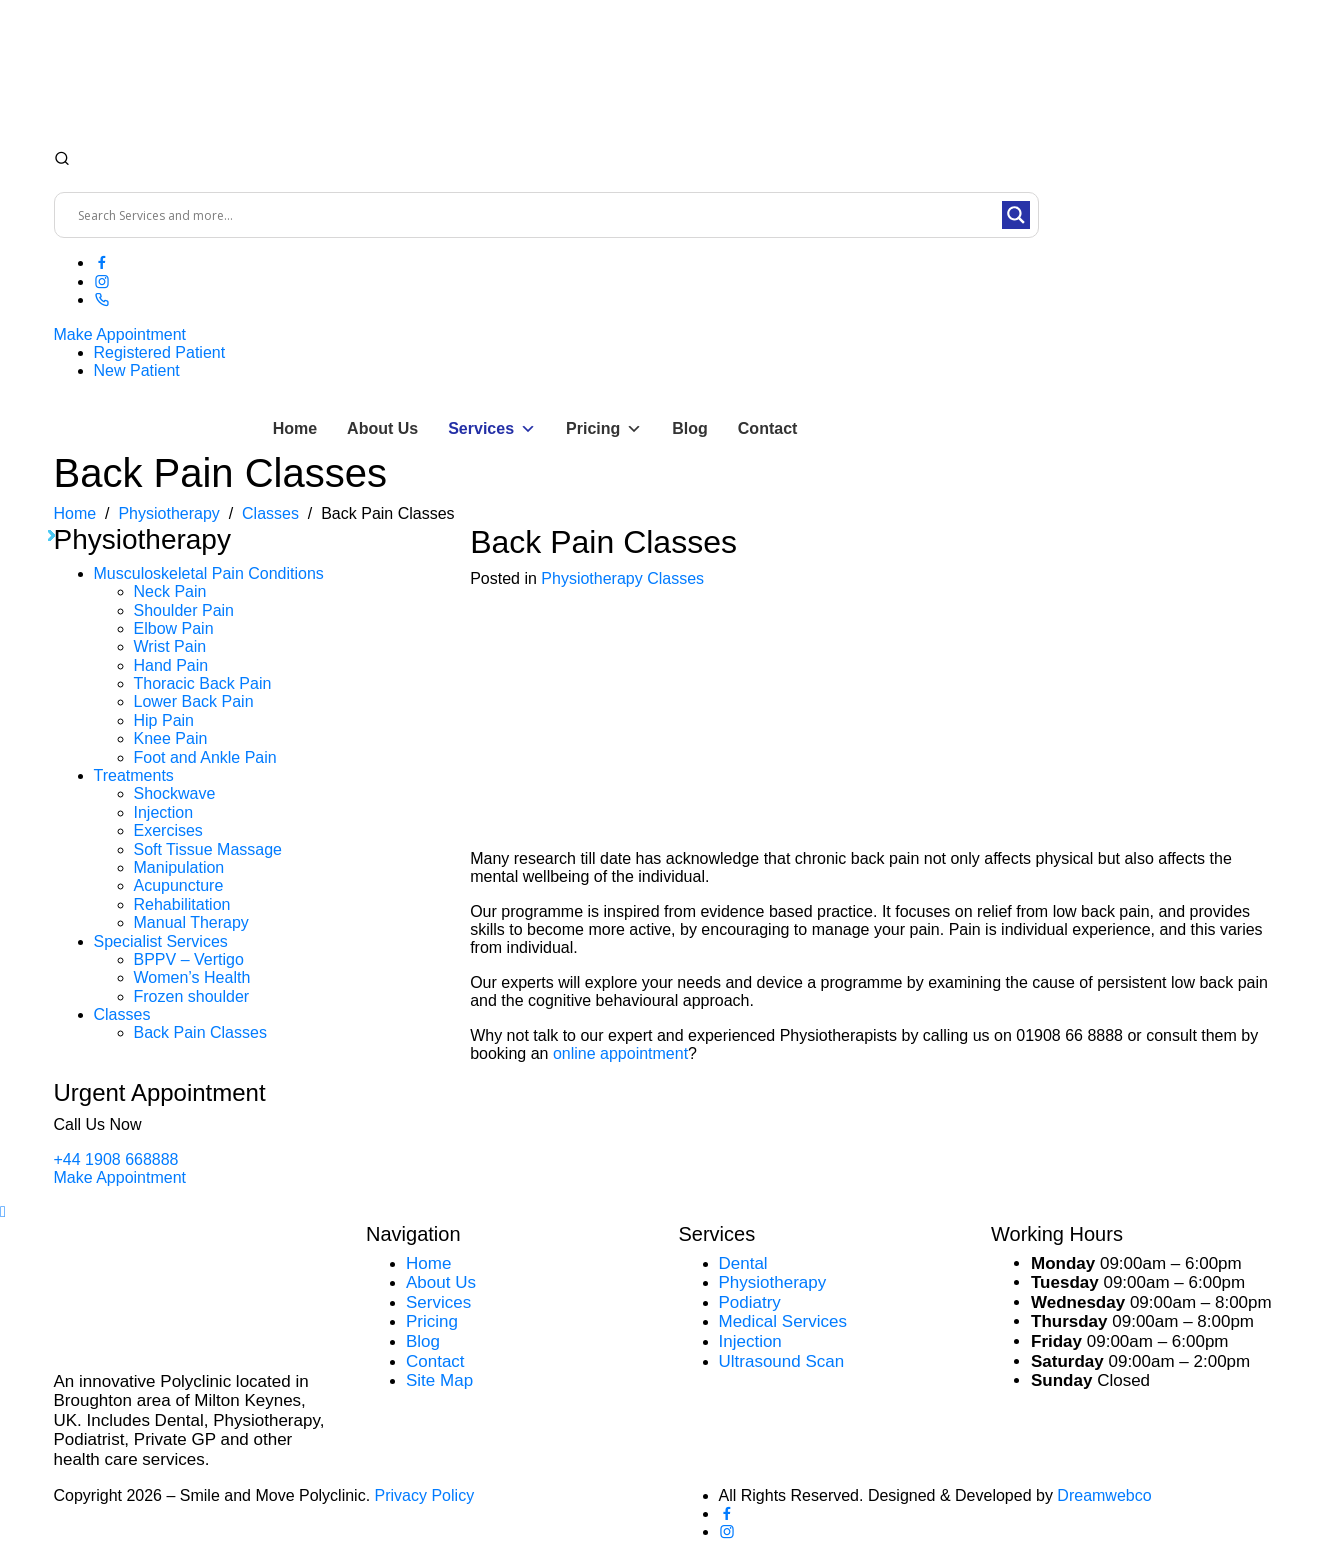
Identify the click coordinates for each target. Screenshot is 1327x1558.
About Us (382, 428)
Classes (122, 1014)
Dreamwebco (1104, 1495)
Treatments (134, 775)
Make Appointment (120, 334)
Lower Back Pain (194, 701)
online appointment (620, 1053)
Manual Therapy (191, 922)
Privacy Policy (425, 1495)
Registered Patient (160, 352)
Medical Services (783, 1321)
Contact (768, 428)
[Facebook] (102, 262)
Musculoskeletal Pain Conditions (209, 573)
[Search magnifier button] (1016, 215)
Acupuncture (179, 885)
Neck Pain (170, 591)
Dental (743, 1263)
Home (295, 428)
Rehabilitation (182, 904)
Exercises (168, 830)
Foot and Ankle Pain (205, 757)
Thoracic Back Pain (203, 683)
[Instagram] (102, 281)
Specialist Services (161, 941)
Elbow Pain (174, 628)
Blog (690, 428)
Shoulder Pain (184, 610)
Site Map (439, 1380)
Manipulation (179, 867)
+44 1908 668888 (116, 1159)
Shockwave (175, 793)
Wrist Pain (170, 646)
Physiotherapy (591, 578)
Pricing (604, 429)
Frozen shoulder (192, 996)
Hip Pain (164, 720)
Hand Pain (171, 665)
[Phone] (102, 299)
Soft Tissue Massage (208, 849)
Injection (164, 812)
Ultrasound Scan (782, 1361)
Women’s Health (192, 977)
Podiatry (750, 1302)
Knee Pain (171, 738)
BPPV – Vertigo (189, 959)
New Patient (137, 370)
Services (492, 429)
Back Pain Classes (200, 1032)
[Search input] (537, 215)
